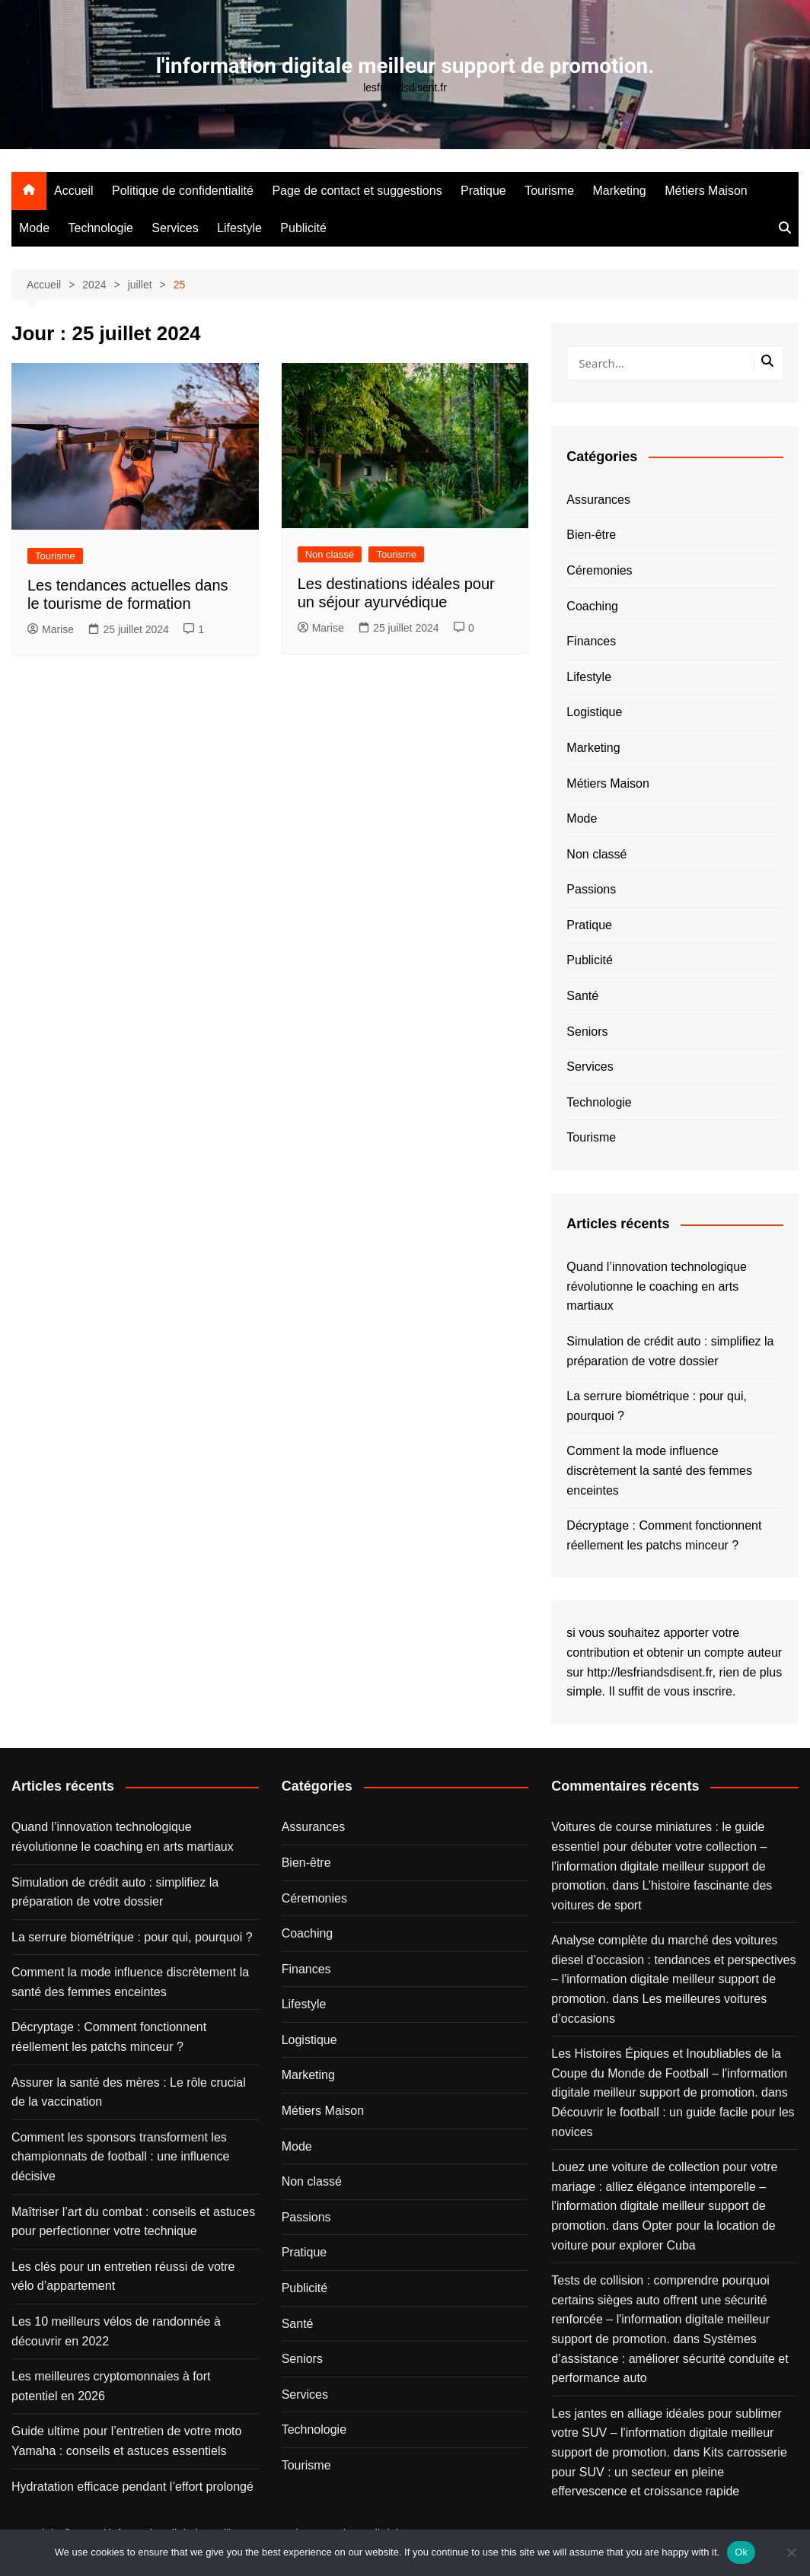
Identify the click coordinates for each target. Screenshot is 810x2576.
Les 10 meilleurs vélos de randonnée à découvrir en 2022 (116, 2331)
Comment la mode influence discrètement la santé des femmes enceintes (659, 1470)
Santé (582, 995)
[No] (791, 2552)
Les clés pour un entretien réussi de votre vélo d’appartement (123, 2276)
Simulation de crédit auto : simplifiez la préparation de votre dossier (669, 1351)
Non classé (329, 554)
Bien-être (591, 534)
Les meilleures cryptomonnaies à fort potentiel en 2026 (110, 2386)
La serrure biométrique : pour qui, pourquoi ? (656, 1406)
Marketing (619, 190)
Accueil (74, 190)
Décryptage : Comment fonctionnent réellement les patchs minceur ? (663, 1535)
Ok (741, 2552)
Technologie (100, 227)
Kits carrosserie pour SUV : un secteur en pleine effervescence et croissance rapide (669, 2472)
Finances (591, 641)
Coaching (592, 606)
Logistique (594, 711)
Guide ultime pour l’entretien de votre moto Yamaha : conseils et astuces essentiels (126, 2441)
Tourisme (549, 190)
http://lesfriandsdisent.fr (650, 1672)
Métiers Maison (706, 190)
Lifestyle (239, 227)
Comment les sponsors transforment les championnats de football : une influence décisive (120, 2157)
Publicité (303, 227)
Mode (34, 227)
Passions (591, 889)
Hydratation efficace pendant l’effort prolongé (132, 2486)
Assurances (598, 499)
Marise (50, 629)
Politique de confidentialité (183, 190)
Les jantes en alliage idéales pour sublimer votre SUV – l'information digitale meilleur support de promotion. (666, 2433)
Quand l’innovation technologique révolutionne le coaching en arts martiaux (656, 1286)
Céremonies (599, 570)
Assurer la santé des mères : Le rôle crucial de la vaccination (128, 2092)
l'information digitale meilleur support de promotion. (405, 65)
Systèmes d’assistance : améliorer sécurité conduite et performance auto (669, 2358)
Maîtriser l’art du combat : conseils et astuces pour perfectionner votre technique (133, 2221)
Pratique (483, 190)
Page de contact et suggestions (357, 190)
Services (174, 227)
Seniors (587, 1031)
